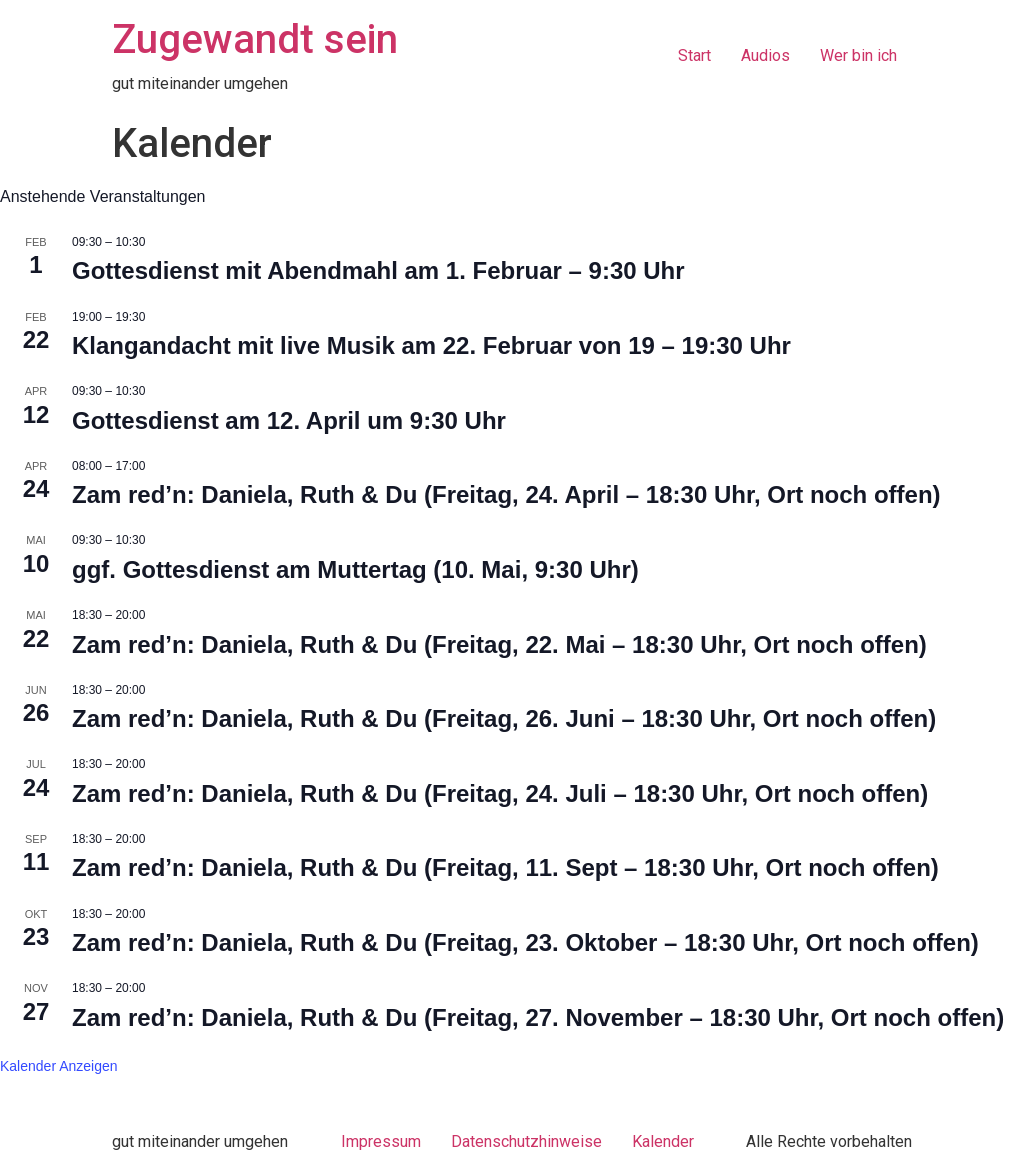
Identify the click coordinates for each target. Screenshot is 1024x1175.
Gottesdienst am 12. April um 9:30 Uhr (289, 420)
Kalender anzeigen (59, 1066)
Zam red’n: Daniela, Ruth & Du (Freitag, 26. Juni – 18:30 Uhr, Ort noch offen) (504, 718)
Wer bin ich (858, 55)
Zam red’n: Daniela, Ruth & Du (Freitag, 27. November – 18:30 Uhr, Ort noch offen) (538, 1017)
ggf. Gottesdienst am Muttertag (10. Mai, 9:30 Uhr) (355, 569)
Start (694, 55)
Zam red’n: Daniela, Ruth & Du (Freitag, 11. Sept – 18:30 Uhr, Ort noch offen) (505, 867)
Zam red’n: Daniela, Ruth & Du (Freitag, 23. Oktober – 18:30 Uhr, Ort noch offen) (525, 942)
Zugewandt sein (255, 39)
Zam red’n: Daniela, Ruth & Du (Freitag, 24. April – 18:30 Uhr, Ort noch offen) (506, 494)
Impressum (381, 1141)
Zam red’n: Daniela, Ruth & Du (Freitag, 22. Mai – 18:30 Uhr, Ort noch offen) (499, 644)
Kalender (663, 1141)
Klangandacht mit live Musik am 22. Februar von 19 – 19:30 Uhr (431, 345)
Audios (765, 55)
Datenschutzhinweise (526, 1141)
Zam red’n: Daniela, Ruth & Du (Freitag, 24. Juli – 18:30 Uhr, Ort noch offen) (500, 793)
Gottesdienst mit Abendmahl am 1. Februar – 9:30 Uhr (378, 270)
